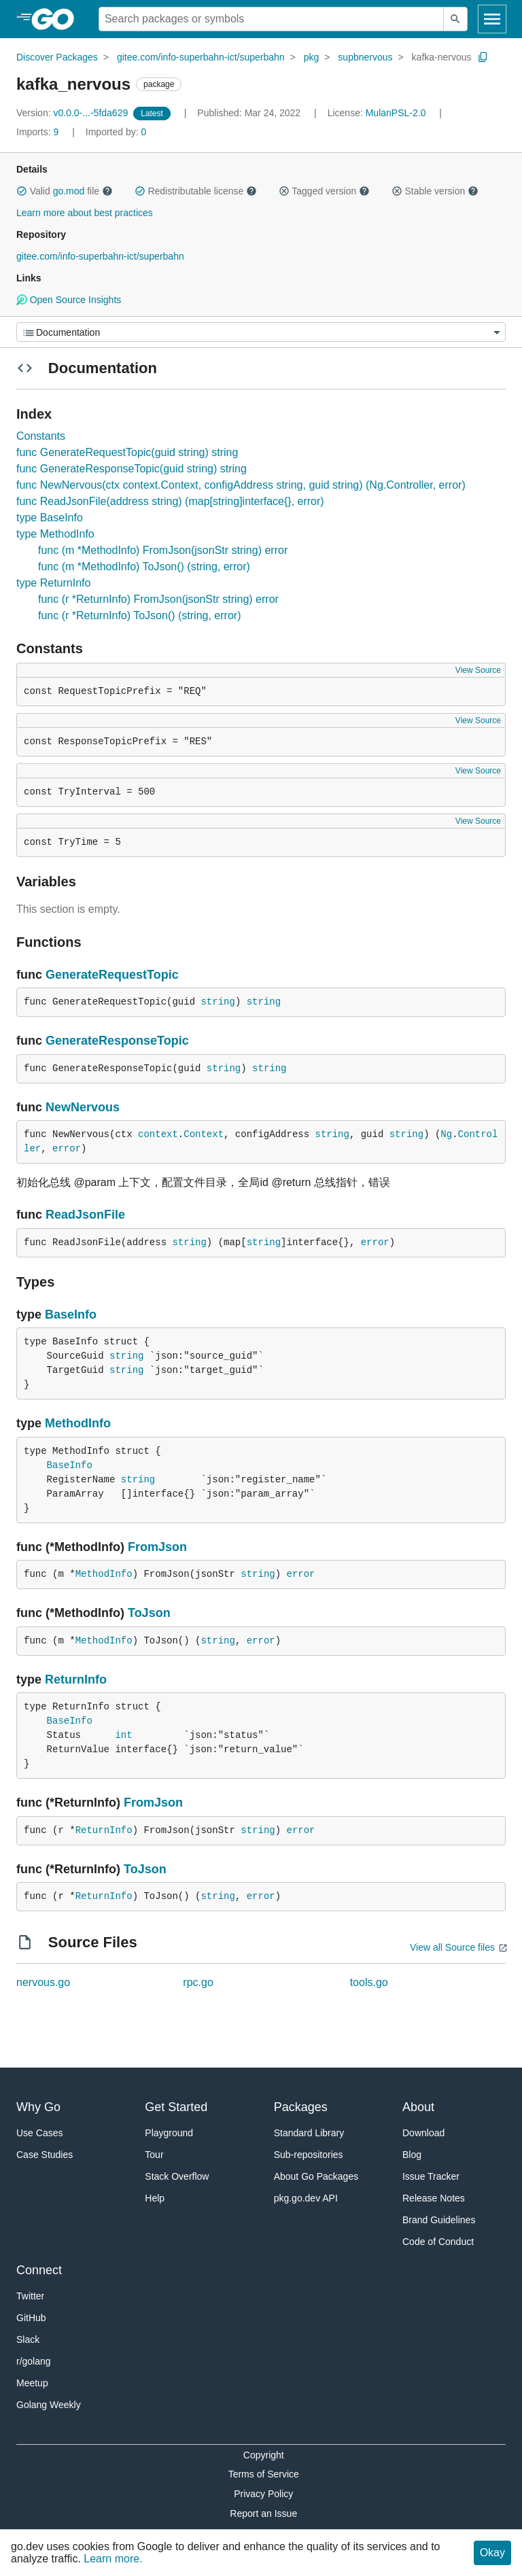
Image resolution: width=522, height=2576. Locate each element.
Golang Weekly (48, 2404)
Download (423, 2132)
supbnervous (365, 57)
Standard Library (309, 2132)
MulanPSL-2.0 (396, 112)
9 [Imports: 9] (38, 131)
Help (154, 2198)
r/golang (33, 2361)
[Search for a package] (271, 19)
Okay (492, 2552)
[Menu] (261, 332)
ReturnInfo (76, 1679)
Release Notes (433, 2198)
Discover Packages (57, 57)
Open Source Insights (68, 299)
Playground (169, 2132)
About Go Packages (316, 2176)
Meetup (32, 2383)
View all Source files (452, 1947)
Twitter (30, 2296)
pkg (311, 57)
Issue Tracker (430, 2176)
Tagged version (324, 191)
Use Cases (39, 2132)
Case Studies (44, 2154)
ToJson (149, 1613)
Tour (154, 2154)
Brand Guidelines (438, 2219)
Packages (301, 2107)
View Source (478, 670)
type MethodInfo (55, 534)
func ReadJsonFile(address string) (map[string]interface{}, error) (170, 501)
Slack (27, 2339)
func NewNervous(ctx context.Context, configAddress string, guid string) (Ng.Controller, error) (241, 485)
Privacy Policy (263, 2493)
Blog (411, 2154)
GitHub (31, 2317)
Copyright (263, 2455)
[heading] (57, 19)
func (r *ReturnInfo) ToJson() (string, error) (139, 615)
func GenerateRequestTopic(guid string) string (127, 452)
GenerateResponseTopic (117, 1040)
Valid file (64, 191)
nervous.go (43, 1982)
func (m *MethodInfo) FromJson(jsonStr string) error (163, 550)
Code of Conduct (438, 2241)
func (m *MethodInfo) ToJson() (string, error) (144, 566)
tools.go (369, 1982)
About (418, 2107)
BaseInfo (71, 1314)
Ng (446, 1134)
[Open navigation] (492, 19)
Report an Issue (263, 2513)
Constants (40, 436)
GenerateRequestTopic (112, 974)
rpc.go (198, 1982)
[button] (21, 191)
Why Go (38, 2107)
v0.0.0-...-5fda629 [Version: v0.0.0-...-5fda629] (73, 112)
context (158, 1134)
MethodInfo (78, 1423)
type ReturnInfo (53, 583)
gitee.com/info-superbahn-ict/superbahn (201, 57)
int (123, 1735)
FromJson (157, 1547)
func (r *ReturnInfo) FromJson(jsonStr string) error (158, 599)
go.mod (69, 191)
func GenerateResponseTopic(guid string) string (131, 468)
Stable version (435, 191)
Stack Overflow (177, 2176)
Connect (39, 2270)
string (217, 1001)
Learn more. (113, 2558)
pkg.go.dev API (306, 2198)
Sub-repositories (308, 2154)
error (66, 1148)
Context (204, 1134)
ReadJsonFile (85, 1214)
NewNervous (83, 1107)
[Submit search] (455, 19)
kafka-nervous (442, 57)
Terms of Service (263, 2474)
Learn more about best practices (84, 212)
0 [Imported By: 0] (116, 131)
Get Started (176, 2107)
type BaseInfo (49, 517)
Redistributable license (196, 191)
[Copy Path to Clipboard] (483, 57)
